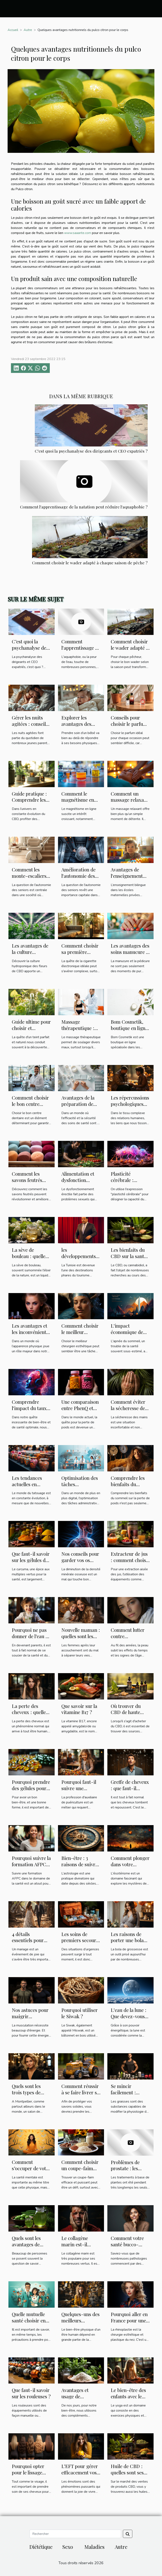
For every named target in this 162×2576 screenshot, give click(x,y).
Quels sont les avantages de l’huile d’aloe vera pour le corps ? (30, 2247)
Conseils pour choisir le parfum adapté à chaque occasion (129, 727)
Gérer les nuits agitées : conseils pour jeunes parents (30, 727)
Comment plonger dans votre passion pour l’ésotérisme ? (130, 1867)
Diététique (41, 2546)
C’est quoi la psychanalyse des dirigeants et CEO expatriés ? (91, 451)
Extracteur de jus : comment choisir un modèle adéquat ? (130, 1563)
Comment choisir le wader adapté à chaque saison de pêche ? (90, 562)
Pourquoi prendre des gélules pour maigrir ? (31, 1788)
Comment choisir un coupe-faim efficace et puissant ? (80, 2171)
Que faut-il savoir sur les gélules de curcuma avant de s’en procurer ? (31, 1563)
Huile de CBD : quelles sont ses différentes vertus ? (129, 2475)
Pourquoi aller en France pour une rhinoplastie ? (129, 2320)
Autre (28, 30)
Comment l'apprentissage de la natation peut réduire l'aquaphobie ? (84, 507)
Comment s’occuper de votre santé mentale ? (31, 2168)
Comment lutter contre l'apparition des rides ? (127, 1639)
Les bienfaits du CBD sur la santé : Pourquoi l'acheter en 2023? (130, 1259)
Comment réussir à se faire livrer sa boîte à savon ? (80, 2092)
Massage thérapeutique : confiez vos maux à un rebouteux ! (79, 1031)
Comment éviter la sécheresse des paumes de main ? (130, 1408)
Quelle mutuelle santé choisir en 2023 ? (29, 2320)
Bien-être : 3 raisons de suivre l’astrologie (79, 1864)
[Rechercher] (75, 2534)
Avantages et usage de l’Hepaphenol (75, 2396)
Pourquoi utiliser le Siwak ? (79, 2013)
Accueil (13, 30)
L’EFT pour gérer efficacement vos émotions (79, 2472)
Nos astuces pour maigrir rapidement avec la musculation (30, 2019)
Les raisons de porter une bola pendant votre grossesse (127, 1943)
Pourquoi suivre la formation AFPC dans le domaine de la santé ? (31, 1867)
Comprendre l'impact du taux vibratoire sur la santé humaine (29, 1411)
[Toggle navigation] (11, 9)
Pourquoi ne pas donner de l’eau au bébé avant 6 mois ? (31, 1639)
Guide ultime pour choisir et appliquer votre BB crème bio (31, 1031)
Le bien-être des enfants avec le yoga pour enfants (130, 2396)
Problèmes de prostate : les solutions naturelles (125, 2171)
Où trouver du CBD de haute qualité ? (126, 1712)
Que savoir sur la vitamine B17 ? (79, 1709)
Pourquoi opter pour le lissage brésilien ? (28, 2472)
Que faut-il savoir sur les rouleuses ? (31, 2393)
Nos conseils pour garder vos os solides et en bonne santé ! (80, 1563)
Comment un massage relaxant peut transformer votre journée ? (129, 803)
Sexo (67, 2546)
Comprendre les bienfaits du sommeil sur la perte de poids (128, 1487)
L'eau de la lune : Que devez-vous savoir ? (128, 2016)
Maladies (94, 2546)
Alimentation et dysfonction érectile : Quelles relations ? (79, 1183)
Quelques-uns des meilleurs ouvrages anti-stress (80, 2323)
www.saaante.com (77, 233)
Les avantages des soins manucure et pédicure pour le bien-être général (130, 955)
